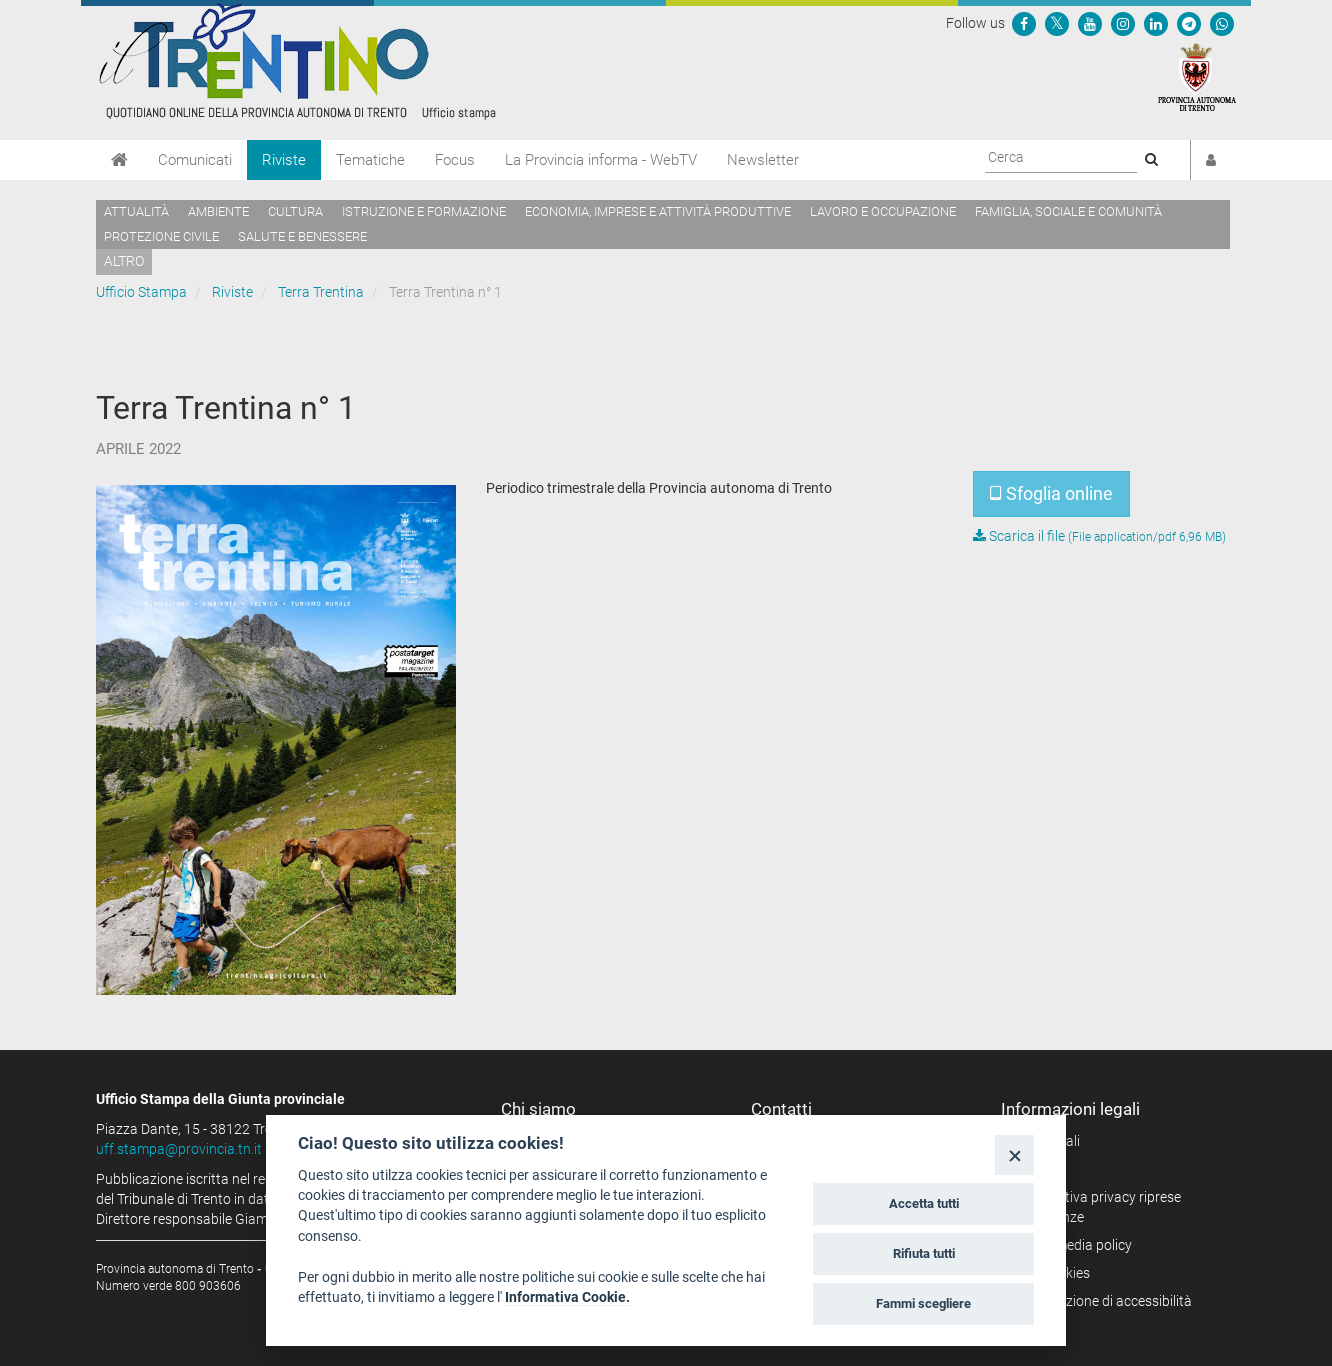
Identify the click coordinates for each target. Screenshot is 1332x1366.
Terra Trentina (321, 292)
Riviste (284, 160)
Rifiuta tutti (924, 1253)
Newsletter (763, 160)
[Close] (1014, 1154)
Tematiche (370, 160)
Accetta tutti (924, 1203)
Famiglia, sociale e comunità (1068, 211)
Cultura (295, 211)
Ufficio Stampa (141, 292)
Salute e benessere (302, 236)
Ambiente (218, 211)
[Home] (119, 160)
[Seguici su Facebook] (1024, 23)
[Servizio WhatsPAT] (1222, 23)
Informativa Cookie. (567, 1297)
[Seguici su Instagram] (1123, 23)
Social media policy (1073, 1245)
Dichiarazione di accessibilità (1103, 1301)
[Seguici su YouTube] (1090, 23)
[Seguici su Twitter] (1057, 23)
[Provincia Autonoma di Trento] (1197, 76)
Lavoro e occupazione (883, 211)
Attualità (136, 211)
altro (124, 261)
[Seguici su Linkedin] (1156, 23)
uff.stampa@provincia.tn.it (179, 1149)
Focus (455, 160)
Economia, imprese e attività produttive (658, 211)
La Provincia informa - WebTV (601, 160)
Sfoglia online (1051, 493)
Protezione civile (161, 236)
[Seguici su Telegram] (1189, 23)
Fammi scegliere (923, 1303)
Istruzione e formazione (424, 211)
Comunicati (195, 160)
